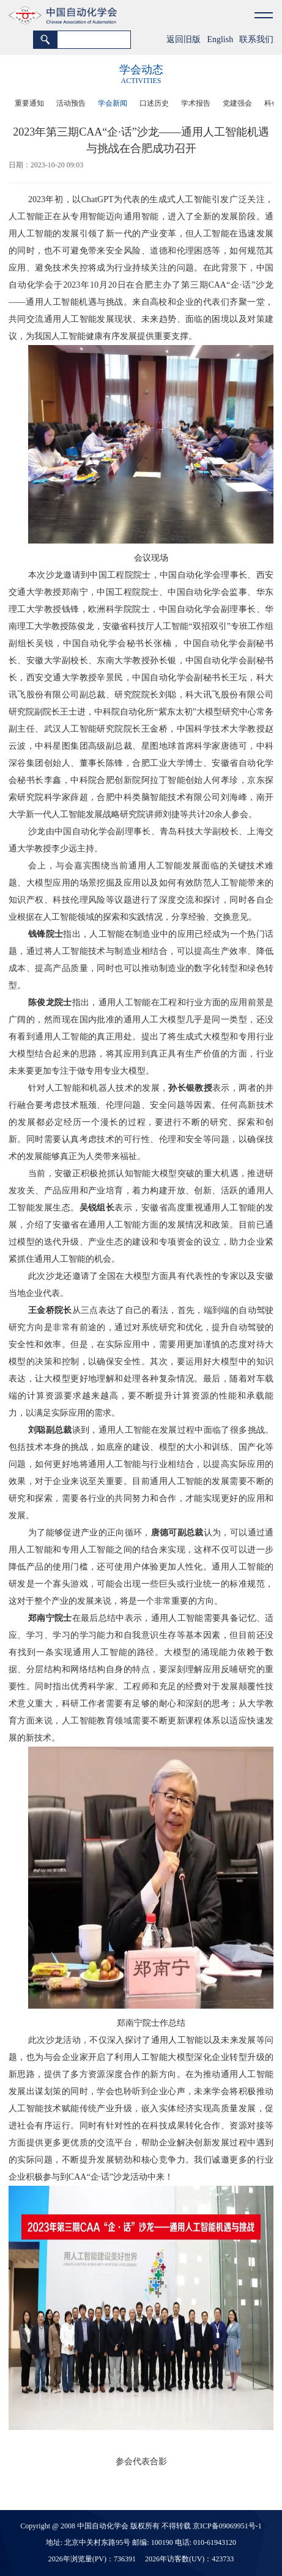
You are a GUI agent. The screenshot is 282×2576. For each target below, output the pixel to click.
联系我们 (256, 39)
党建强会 (237, 103)
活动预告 (71, 103)
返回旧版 (183, 39)
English (220, 39)
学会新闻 (112, 103)
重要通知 (29, 103)
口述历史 (154, 103)
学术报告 (195, 103)
